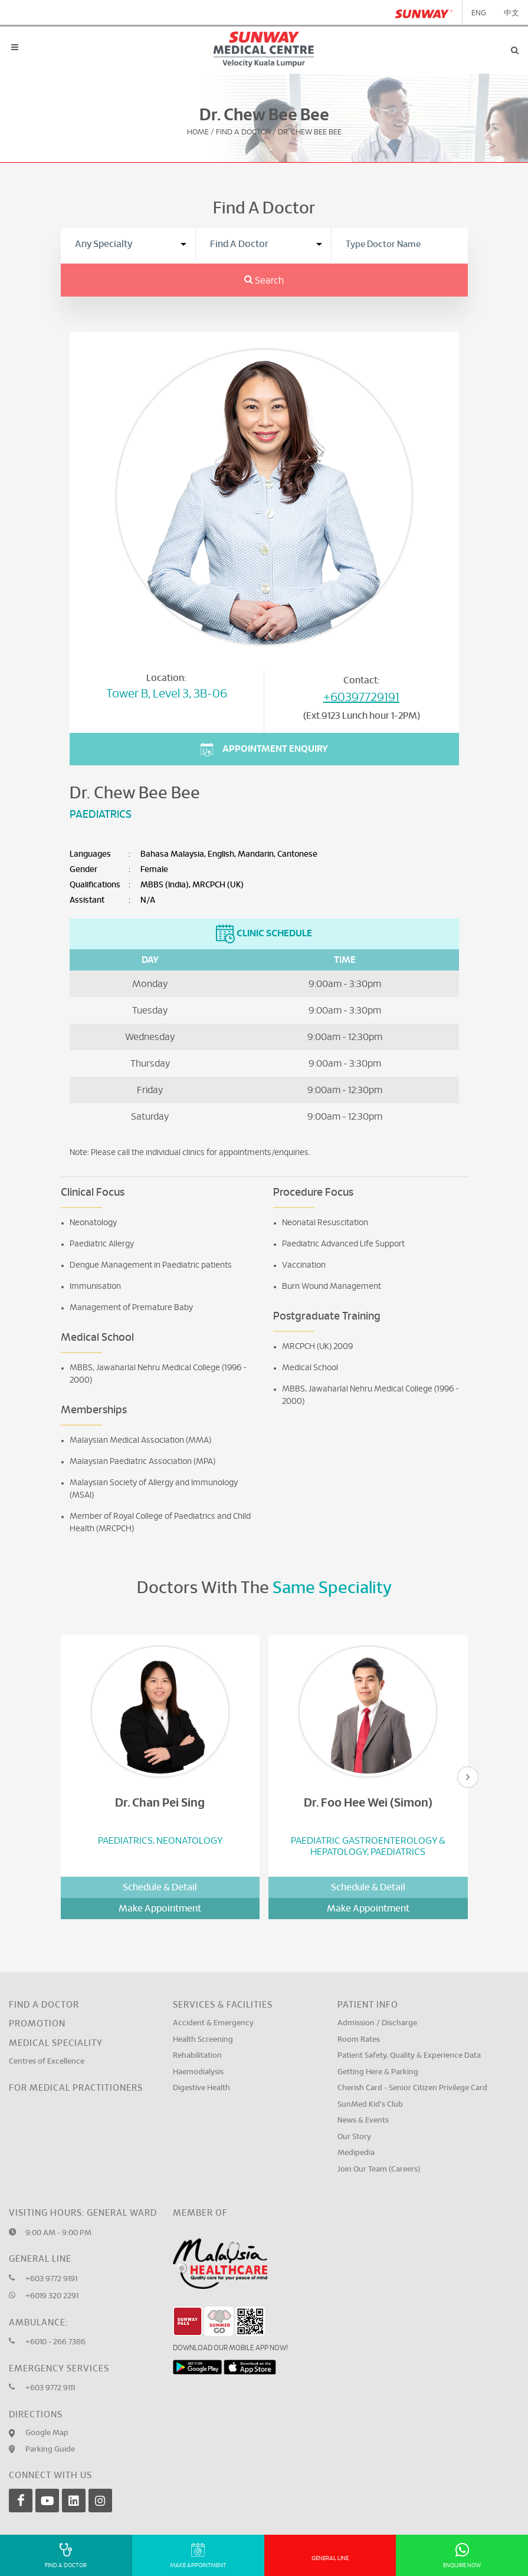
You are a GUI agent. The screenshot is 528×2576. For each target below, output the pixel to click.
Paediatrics (101, 815)
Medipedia (356, 2153)
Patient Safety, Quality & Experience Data (409, 2056)
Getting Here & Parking (377, 2072)
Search (264, 280)
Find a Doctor (44, 2005)
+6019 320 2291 (51, 2296)
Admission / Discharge (377, 2023)
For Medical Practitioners (76, 2088)
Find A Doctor (243, 132)
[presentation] (467, 1777)
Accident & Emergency (213, 2023)
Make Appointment (160, 1908)
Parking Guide (50, 2449)
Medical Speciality (56, 2043)
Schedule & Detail (160, 1887)
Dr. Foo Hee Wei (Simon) (368, 1803)
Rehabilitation (197, 2056)
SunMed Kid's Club (370, 2104)
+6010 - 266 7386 (55, 2342)
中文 (511, 13)
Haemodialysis (198, 2072)
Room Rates (358, 2040)
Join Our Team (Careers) (378, 2169)
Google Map (46, 2433)
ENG (478, 13)
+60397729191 (361, 697)
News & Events (363, 2120)
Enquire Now (462, 2555)
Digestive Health (201, 2088)
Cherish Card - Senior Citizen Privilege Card (412, 2088)
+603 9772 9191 (51, 2279)
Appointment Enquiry (264, 749)
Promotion (37, 2023)
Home (198, 132)
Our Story (354, 2137)
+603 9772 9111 (50, 2388)
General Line (330, 2558)
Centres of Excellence (46, 2061)
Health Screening (203, 2040)
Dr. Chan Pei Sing (160, 1803)
